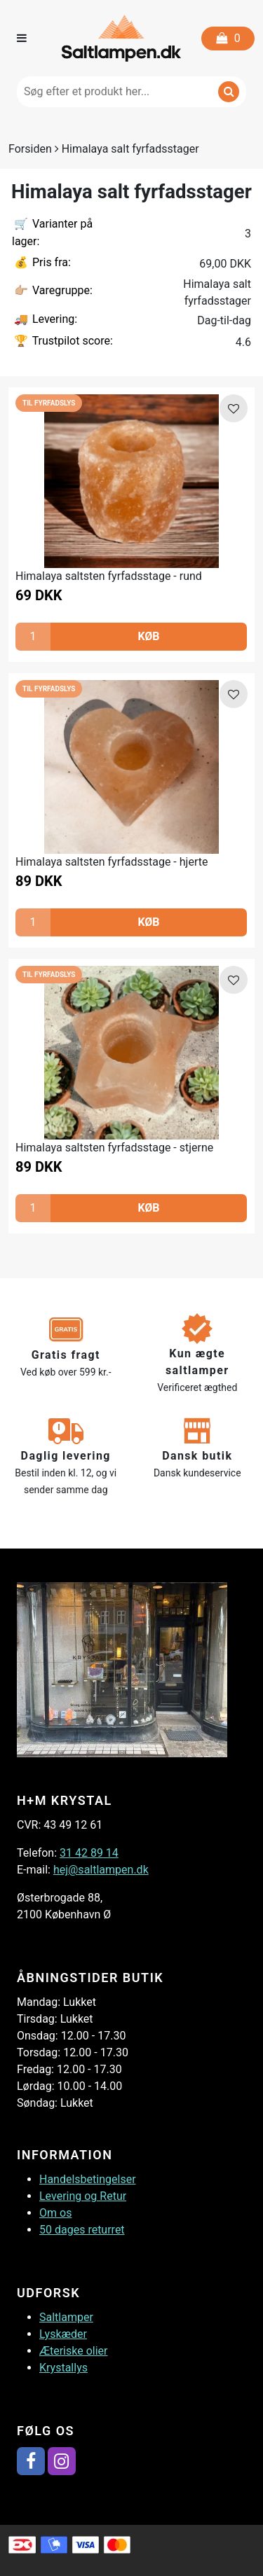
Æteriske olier (73, 2350)
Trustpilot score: (62, 341)
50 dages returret (82, 2229)
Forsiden (30, 148)
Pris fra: (41, 263)
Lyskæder (63, 2334)
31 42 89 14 (89, 1853)
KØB (148, 636)
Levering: (44, 319)
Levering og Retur (82, 2196)
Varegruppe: (52, 291)
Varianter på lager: (52, 232)
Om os (55, 2213)
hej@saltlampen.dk (101, 1869)
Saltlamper (66, 2317)
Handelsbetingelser (87, 2179)
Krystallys (63, 2367)
